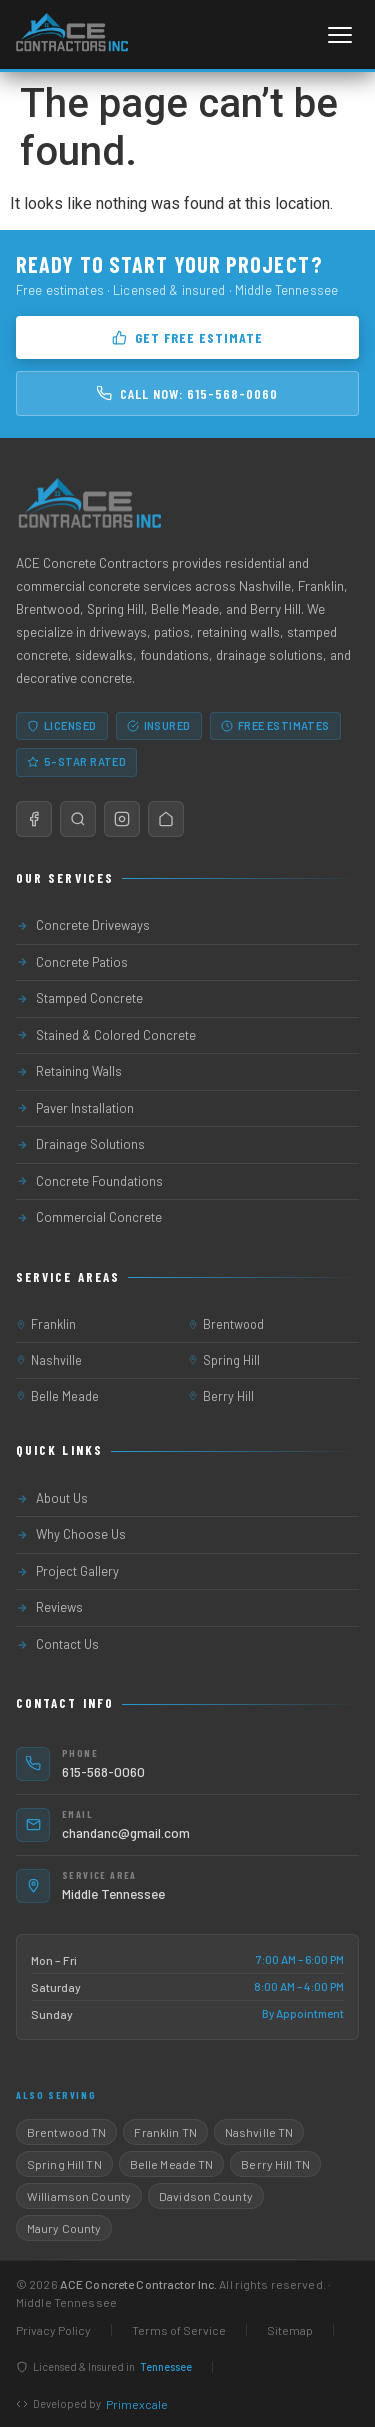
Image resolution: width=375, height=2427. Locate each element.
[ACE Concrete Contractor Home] (71, 35)
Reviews (49, 1607)
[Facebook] (34, 819)
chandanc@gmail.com (126, 1832)
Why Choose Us (71, 1534)
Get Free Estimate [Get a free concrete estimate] (187, 337)
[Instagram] (122, 819)
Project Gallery (67, 1571)
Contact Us (57, 1644)
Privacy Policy (53, 2330)
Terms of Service (179, 2330)
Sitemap (290, 2330)
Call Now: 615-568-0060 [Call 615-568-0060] (187, 393)
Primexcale (137, 2404)
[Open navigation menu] (340, 35)
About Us (52, 1498)
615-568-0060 (103, 1771)
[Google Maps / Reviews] (78, 819)
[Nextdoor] (166, 819)
